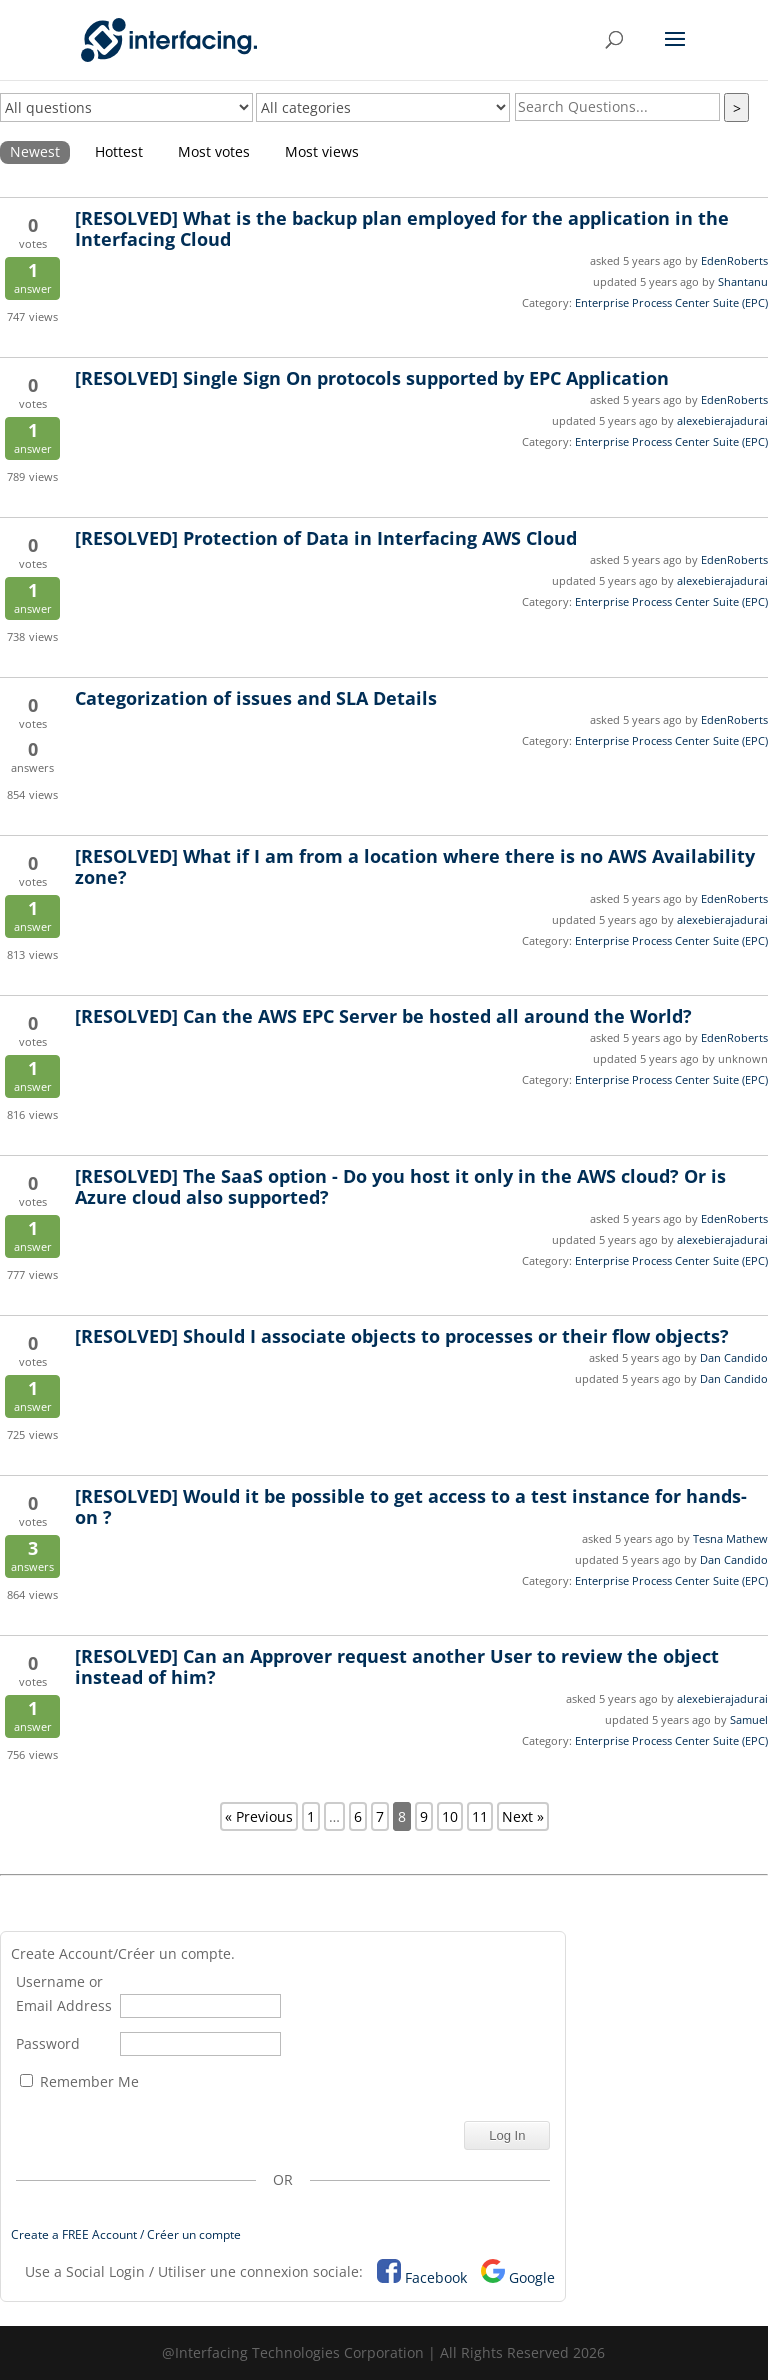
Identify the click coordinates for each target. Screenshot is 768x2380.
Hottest (119, 151)
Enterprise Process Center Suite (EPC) (671, 302)
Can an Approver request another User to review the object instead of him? (397, 1666)
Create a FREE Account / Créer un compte (126, 2234)
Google (532, 2277)
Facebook (436, 2277)
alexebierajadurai (722, 420)
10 (450, 1816)
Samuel (749, 1719)
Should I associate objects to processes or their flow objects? (402, 1336)
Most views (322, 151)
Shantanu (743, 281)
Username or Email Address (64, 1993)
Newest (35, 151)
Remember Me (79, 2081)
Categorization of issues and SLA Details (256, 698)
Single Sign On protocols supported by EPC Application (372, 378)
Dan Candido (734, 1357)
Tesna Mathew (730, 1538)
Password (48, 2043)
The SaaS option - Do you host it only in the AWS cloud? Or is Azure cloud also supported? (400, 1186)
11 (480, 1816)
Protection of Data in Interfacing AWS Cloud (326, 538)
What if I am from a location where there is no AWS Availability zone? (415, 866)
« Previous (259, 1816)
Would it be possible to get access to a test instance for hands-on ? (411, 1506)
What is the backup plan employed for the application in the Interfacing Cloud (402, 228)
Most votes (214, 151)
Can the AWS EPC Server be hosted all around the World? (383, 1016)
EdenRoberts (734, 260)
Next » (523, 1816)
